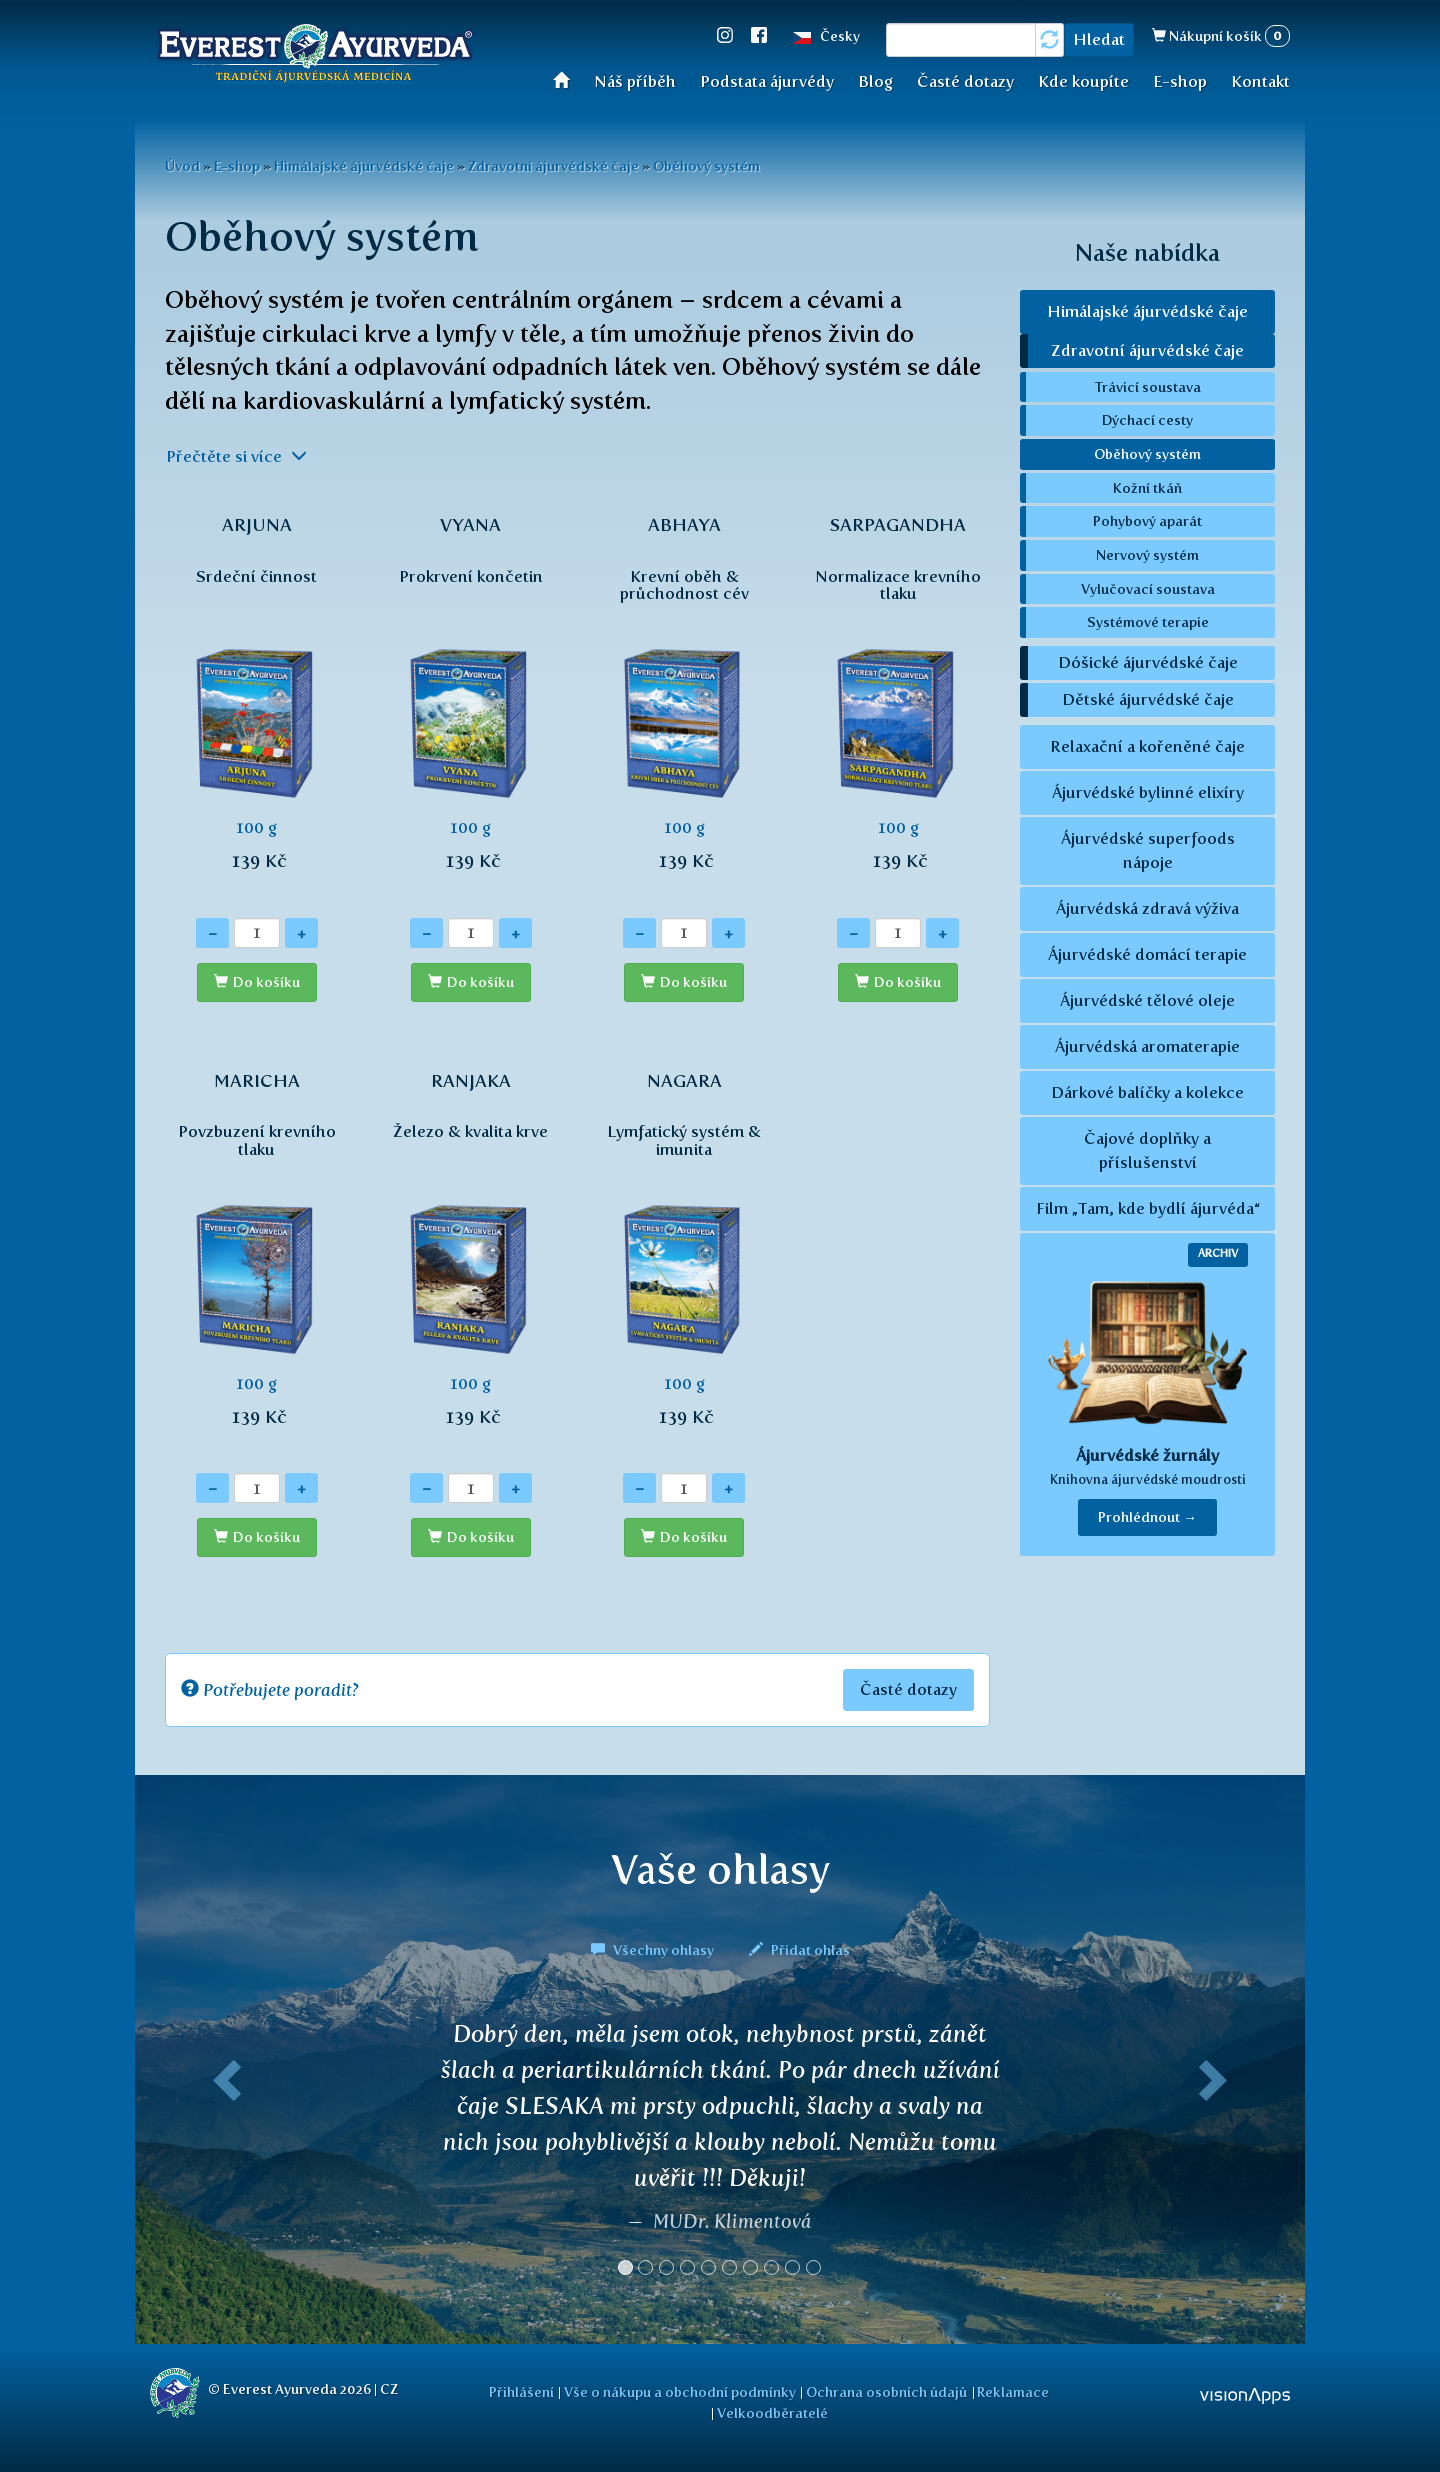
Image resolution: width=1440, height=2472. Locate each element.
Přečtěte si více (236, 456)
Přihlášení (521, 2392)
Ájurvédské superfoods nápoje (1148, 850)
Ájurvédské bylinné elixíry (1148, 792)
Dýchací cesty (1147, 420)
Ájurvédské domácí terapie (1147, 954)
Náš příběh (635, 81)
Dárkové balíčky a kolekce (1147, 1092)
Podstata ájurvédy (767, 81)
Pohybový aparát (1147, 521)
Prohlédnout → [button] (1147, 1517)
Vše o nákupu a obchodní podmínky (680, 2392)
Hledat (1099, 39)
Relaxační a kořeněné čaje (1147, 746)
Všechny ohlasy (654, 1950)
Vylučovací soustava (1148, 589)
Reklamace (1013, 2392)
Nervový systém (1147, 555)
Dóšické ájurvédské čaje (1148, 662)
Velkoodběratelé (772, 2413)
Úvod (567, 79)
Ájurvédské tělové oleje (1147, 1000)
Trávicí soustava (1148, 387)
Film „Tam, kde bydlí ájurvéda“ (1148, 1208)
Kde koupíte (1083, 81)
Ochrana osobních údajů (886, 2392)
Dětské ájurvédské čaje (1148, 699)
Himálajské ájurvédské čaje (364, 166)
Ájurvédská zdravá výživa (1147, 908)
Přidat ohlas (799, 1950)
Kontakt (1260, 81)
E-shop (1180, 81)
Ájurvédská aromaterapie (1147, 1046)
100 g (257, 704)
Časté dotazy (965, 81)
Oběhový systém (706, 166)
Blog (875, 81)
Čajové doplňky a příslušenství (1147, 1150)
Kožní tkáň (1147, 488)
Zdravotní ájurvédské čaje (553, 166)
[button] (223, 2156)
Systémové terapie (1148, 622)
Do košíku (266, 982)
